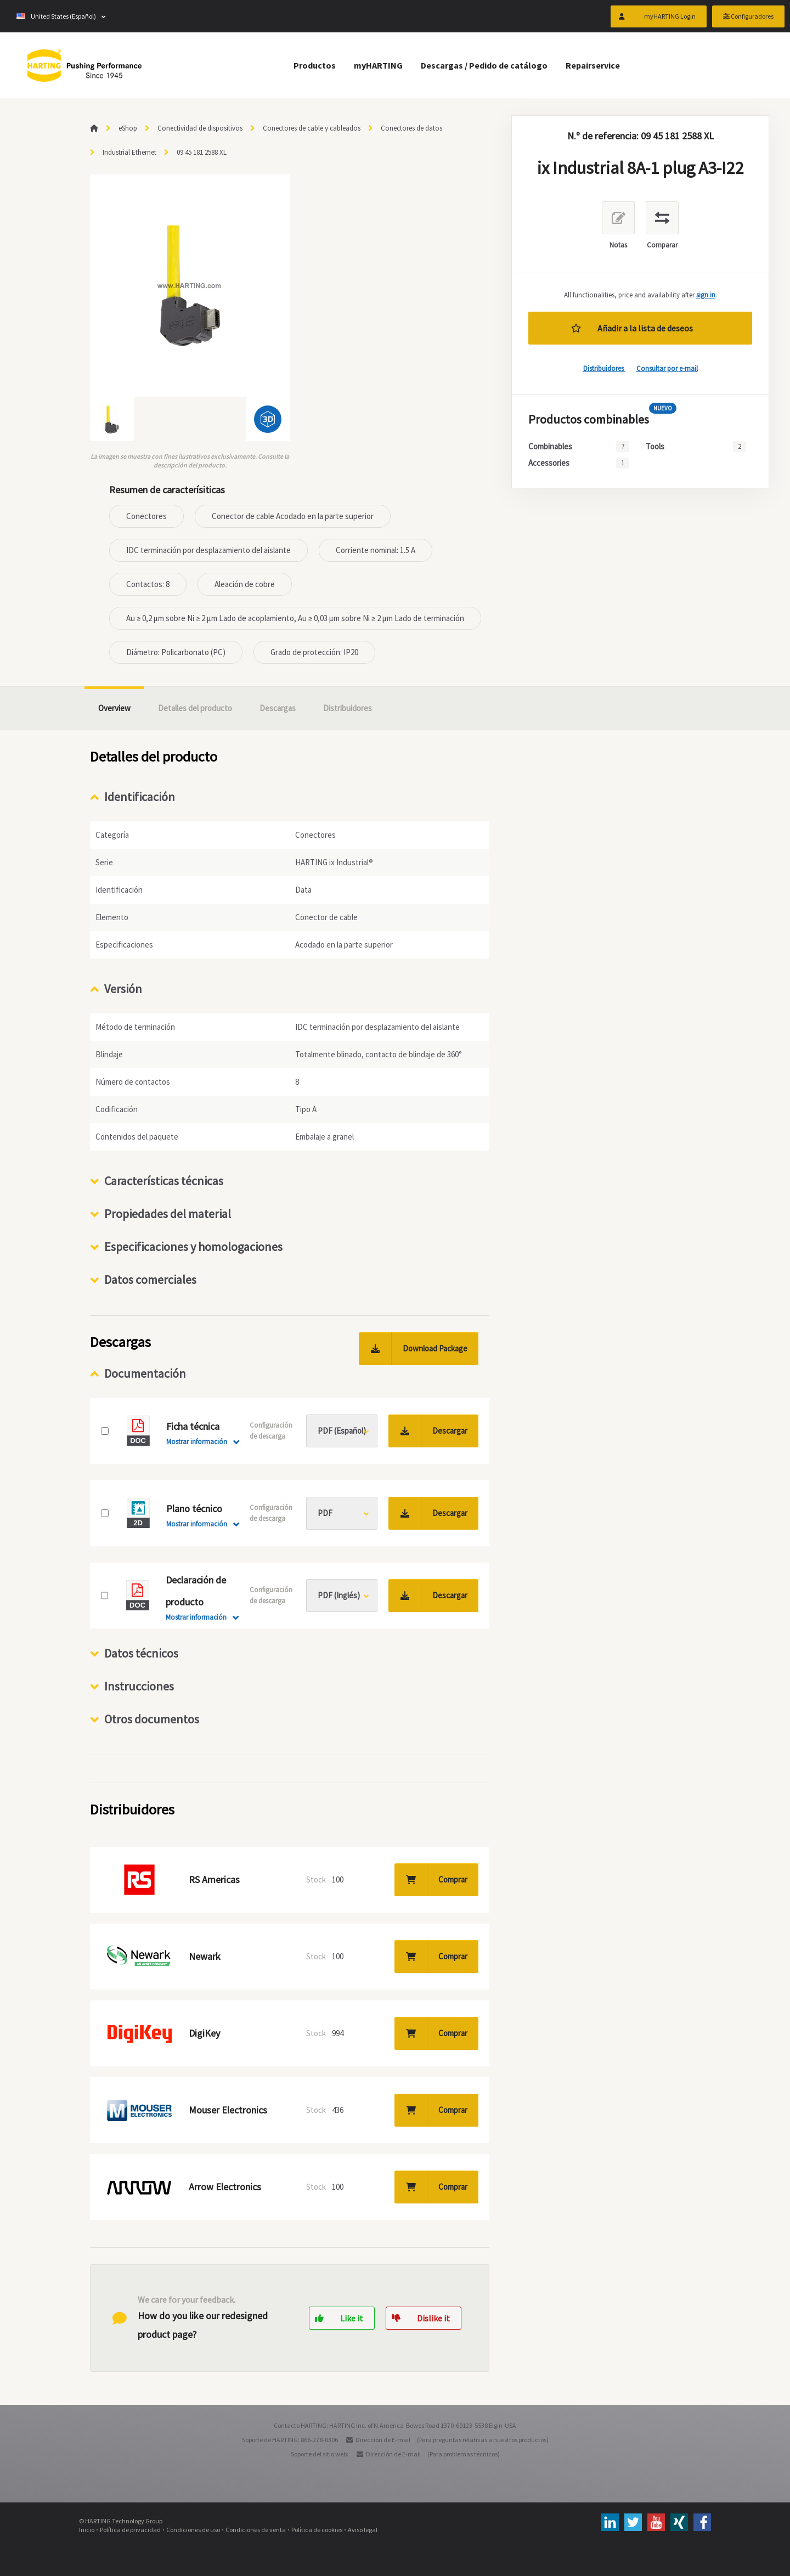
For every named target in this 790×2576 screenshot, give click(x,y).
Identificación (139, 796)
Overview (114, 708)
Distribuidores (604, 368)
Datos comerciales (150, 1279)
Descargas (277, 708)
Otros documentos (151, 1719)
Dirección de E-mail (383, 2440)
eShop (128, 128)
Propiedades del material (167, 1213)
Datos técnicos (141, 1653)
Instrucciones (139, 1686)
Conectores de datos (411, 128)
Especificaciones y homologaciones (193, 1246)
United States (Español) (56, 16)
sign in (705, 295)
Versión (123, 988)
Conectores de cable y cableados (311, 128)
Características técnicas (163, 1180)
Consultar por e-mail (667, 368)
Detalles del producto (195, 708)
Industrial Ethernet (129, 152)
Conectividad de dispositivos (199, 128)
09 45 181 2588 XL (202, 152)
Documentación (145, 1373)
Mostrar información (196, 1441)
